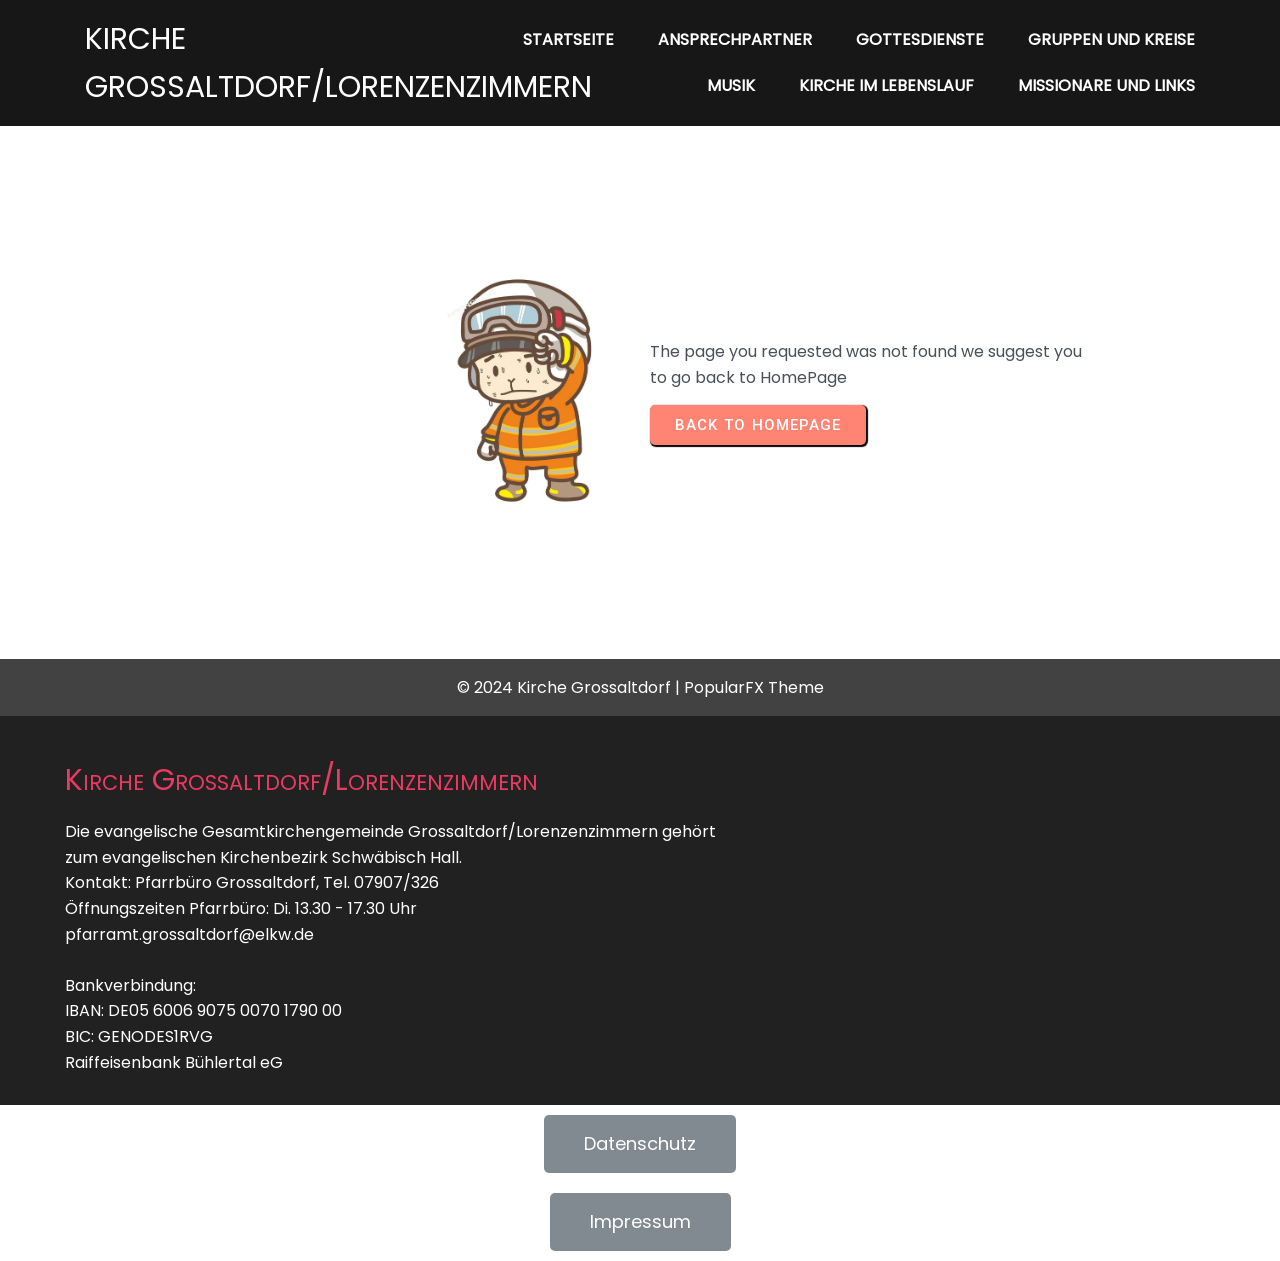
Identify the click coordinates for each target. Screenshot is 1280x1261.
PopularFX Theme (754, 687)
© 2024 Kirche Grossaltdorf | (570, 687)
